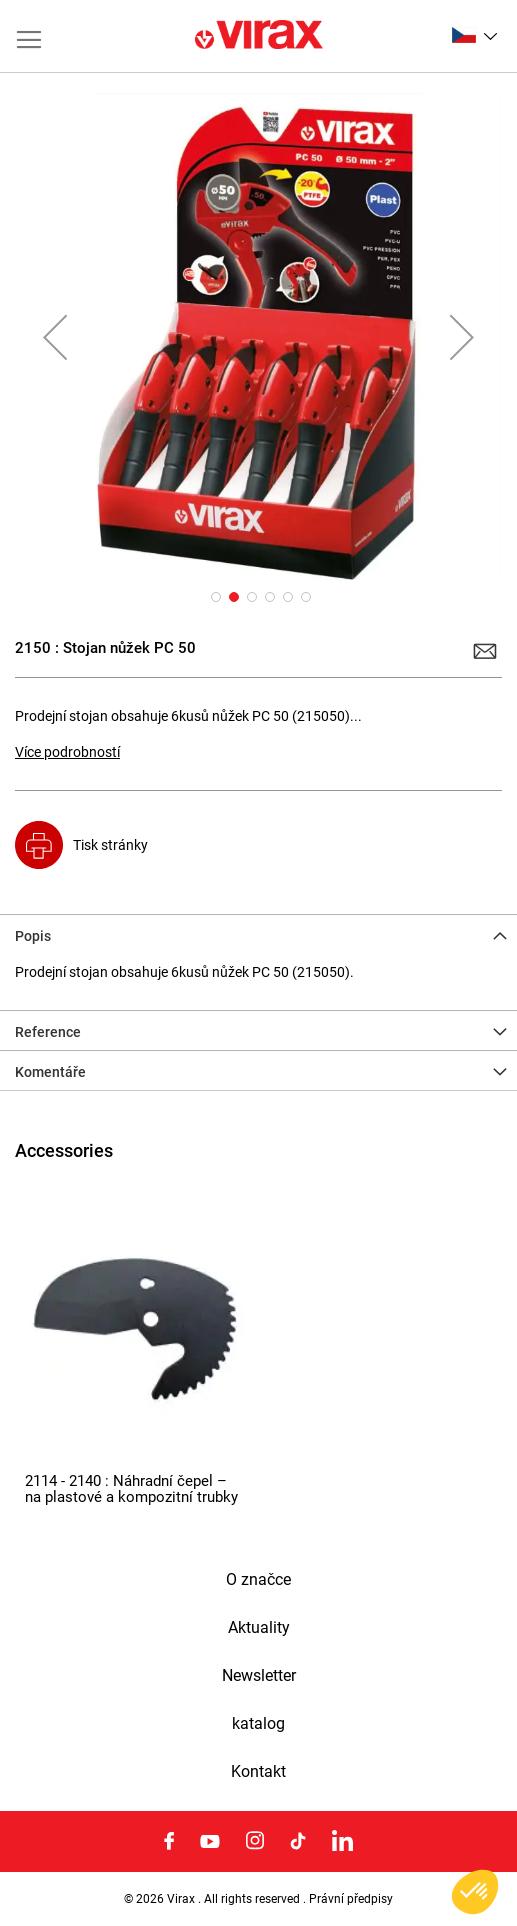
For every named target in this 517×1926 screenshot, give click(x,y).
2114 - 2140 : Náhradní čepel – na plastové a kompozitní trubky (131, 1489)
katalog (258, 1724)
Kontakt (258, 1772)
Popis (33, 936)
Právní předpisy (351, 1899)
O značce (258, 1580)
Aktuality (259, 1628)
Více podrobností (67, 752)
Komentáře (50, 1072)
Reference (48, 1032)
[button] (474, 35)
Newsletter (259, 1676)
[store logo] (259, 36)
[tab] (258, 934)
